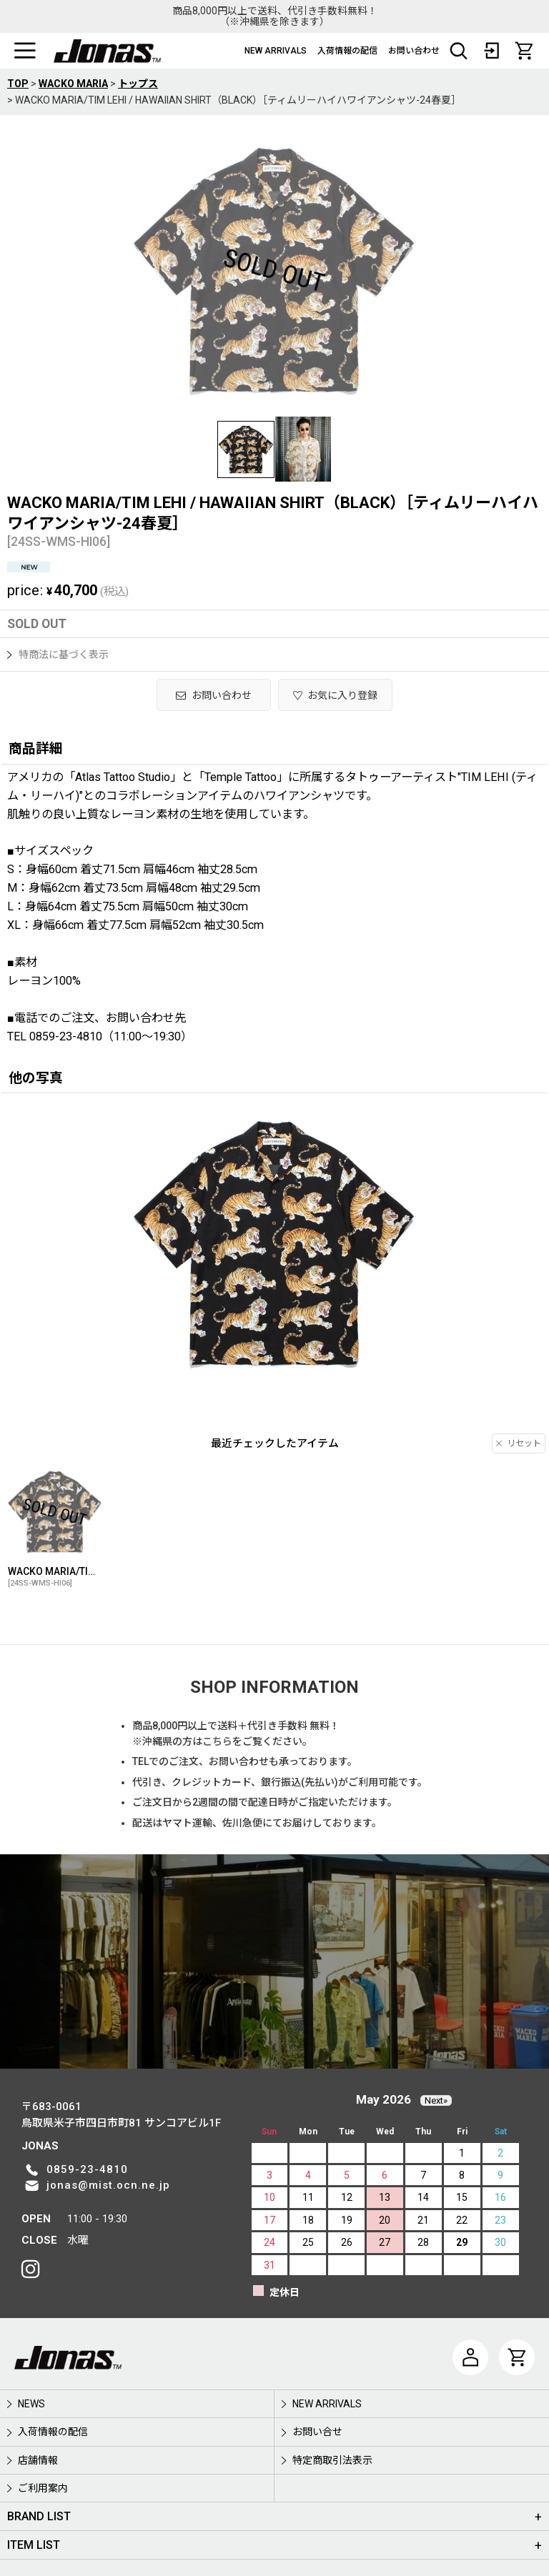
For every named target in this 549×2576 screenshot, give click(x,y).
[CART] (524, 50)
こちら (217, 1741)
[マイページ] (470, 2357)
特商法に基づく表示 (58, 654)
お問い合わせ (414, 51)
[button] (25, 50)
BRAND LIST (39, 2516)
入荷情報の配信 (347, 51)
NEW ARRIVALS (275, 51)
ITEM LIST (33, 2545)
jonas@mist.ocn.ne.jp (108, 2185)
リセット (518, 1443)
